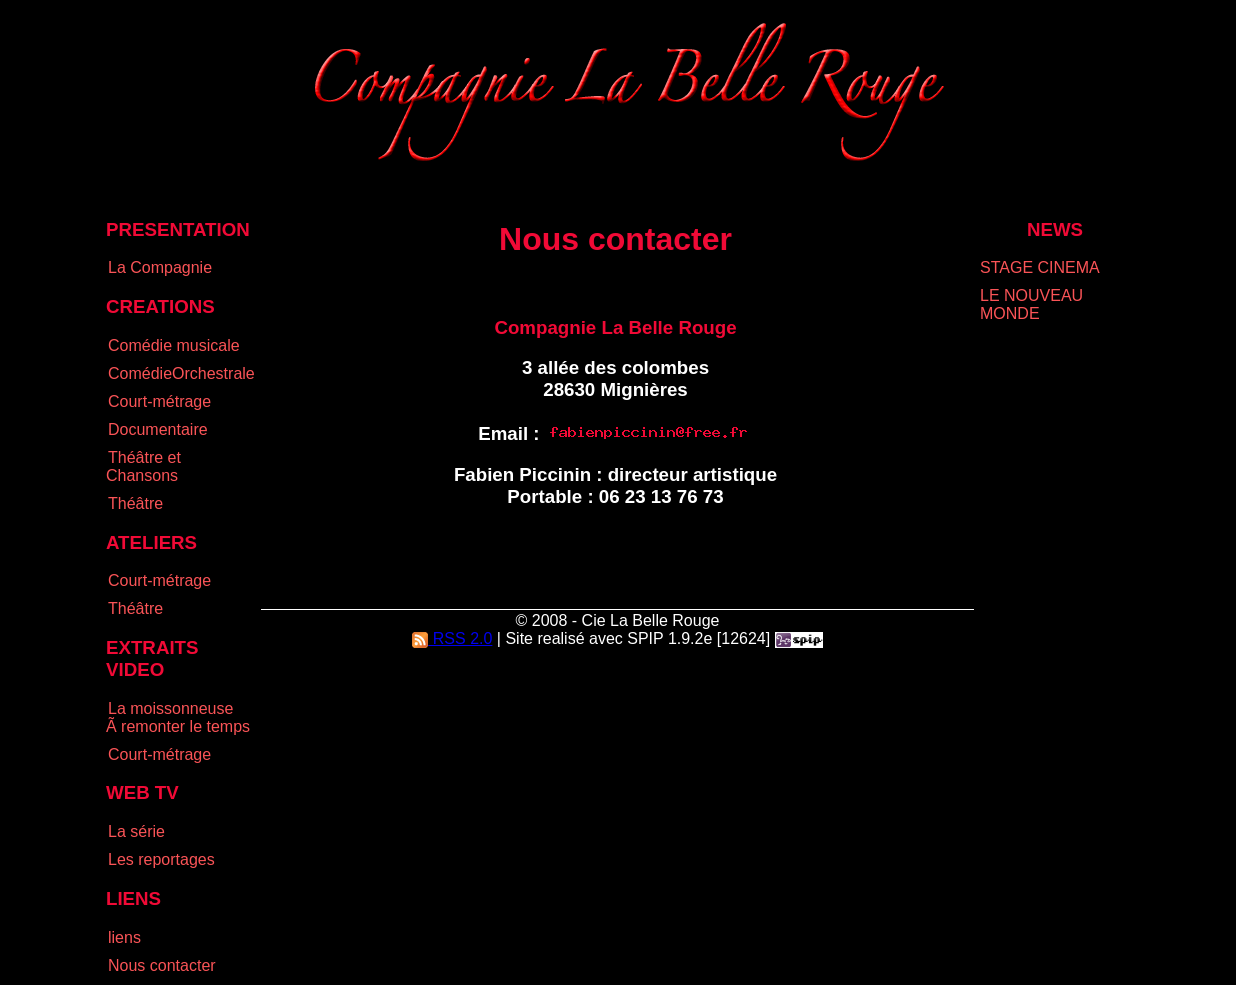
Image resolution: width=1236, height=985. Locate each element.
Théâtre (135, 503)
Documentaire (158, 429)
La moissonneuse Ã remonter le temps (178, 717)
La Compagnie (160, 267)
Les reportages (161, 859)
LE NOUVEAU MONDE (1031, 304)
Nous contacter (162, 965)
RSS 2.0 (452, 638)
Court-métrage (159, 401)
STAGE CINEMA (1040, 267)
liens (124, 937)
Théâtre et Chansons (143, 466)
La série (136, 831)
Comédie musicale (174, 345)
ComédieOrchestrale (181, 373)
